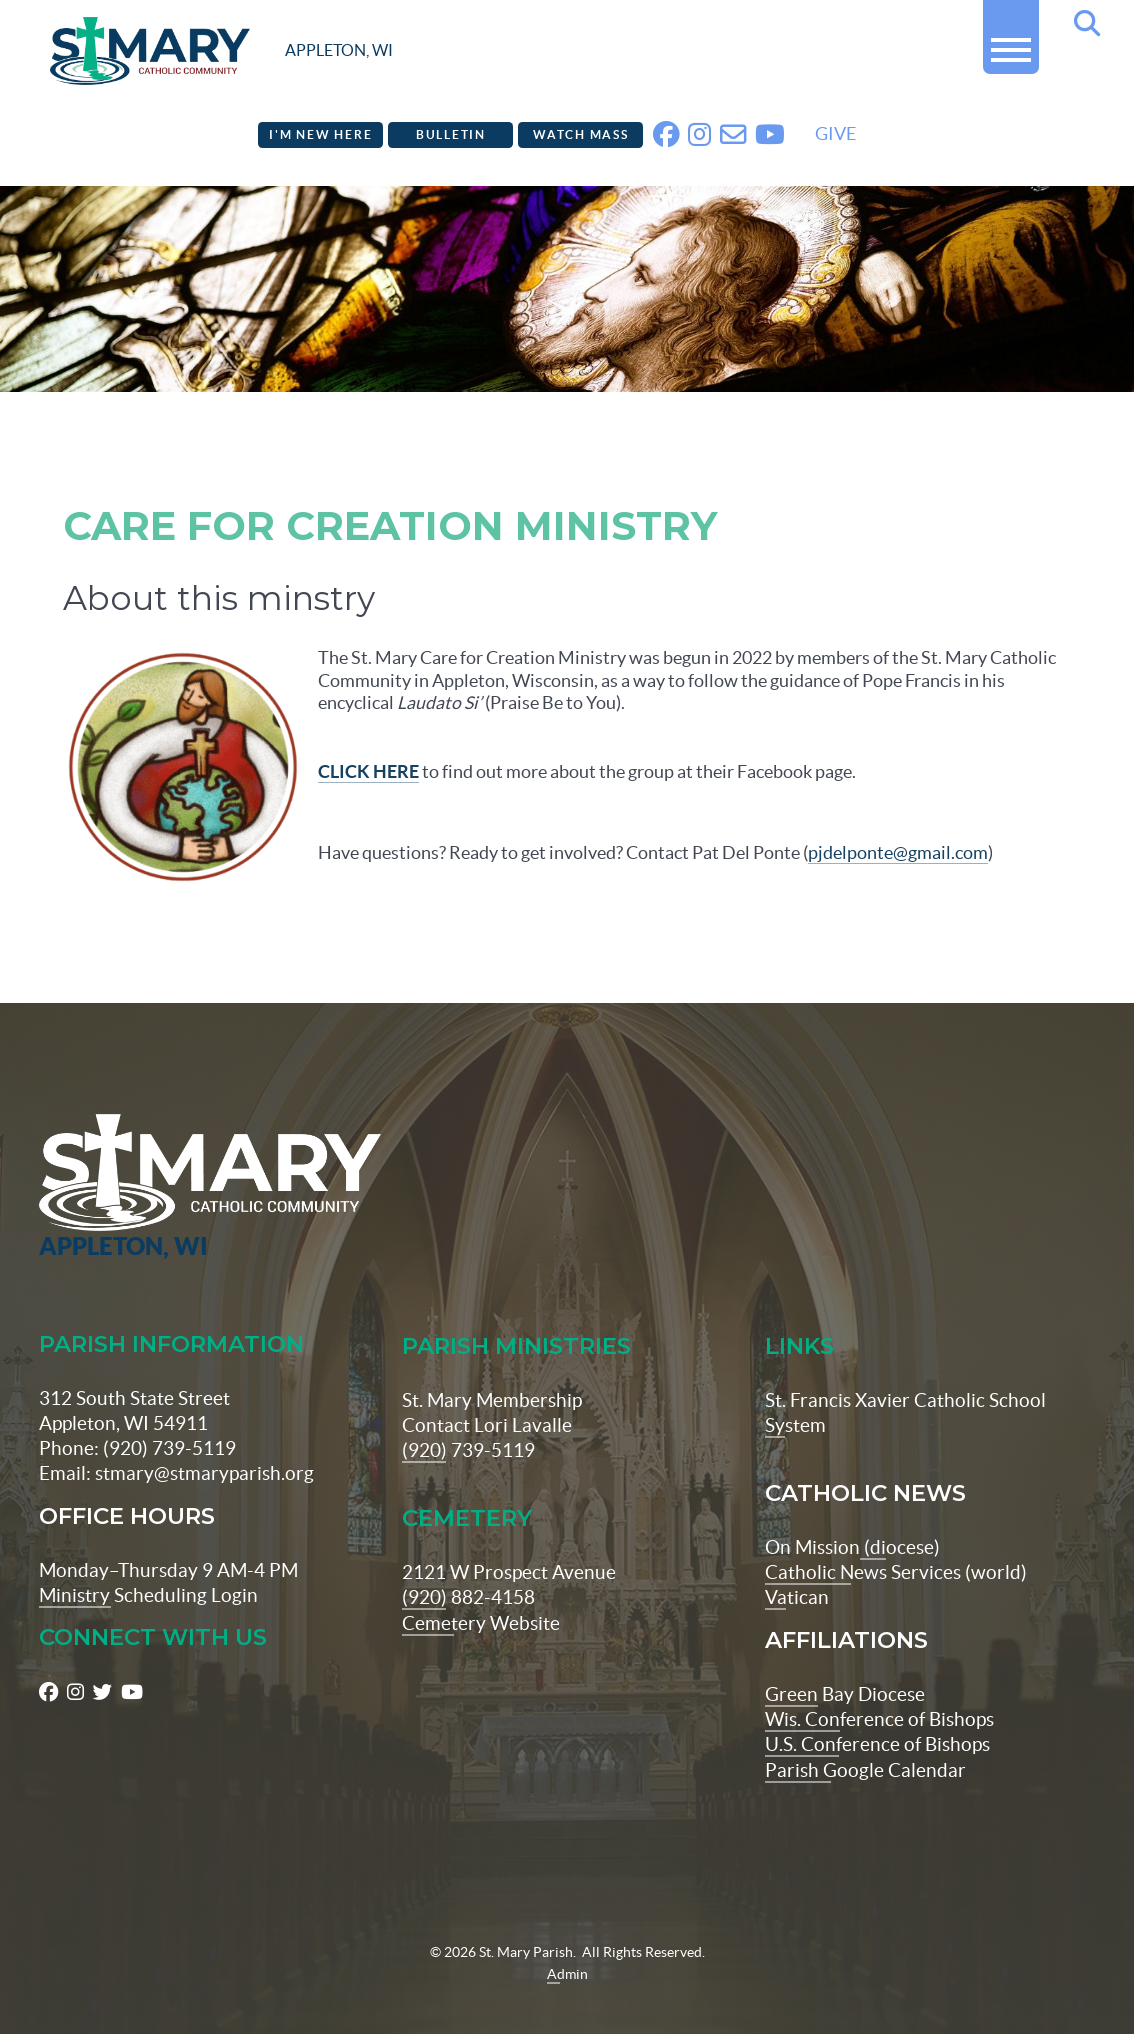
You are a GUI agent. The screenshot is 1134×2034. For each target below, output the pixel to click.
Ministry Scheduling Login (148, 1564)
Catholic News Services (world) (896, 1541)
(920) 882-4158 (468, 1567)
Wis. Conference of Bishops (879, 1688)
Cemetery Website (481, 1592)
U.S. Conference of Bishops (877, 1714)
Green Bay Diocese (845, 1663)
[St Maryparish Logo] (131, 1156)
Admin (567, 1943)
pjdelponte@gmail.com (898, 853)
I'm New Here (320, 134)
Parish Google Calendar (865, 1739)
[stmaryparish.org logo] (221, 51)
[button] (1011, 41)
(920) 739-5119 (468, 1419)
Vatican (797, 1567)
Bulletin (451, 134)
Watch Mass (581, 134)
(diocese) (900, 1516)
